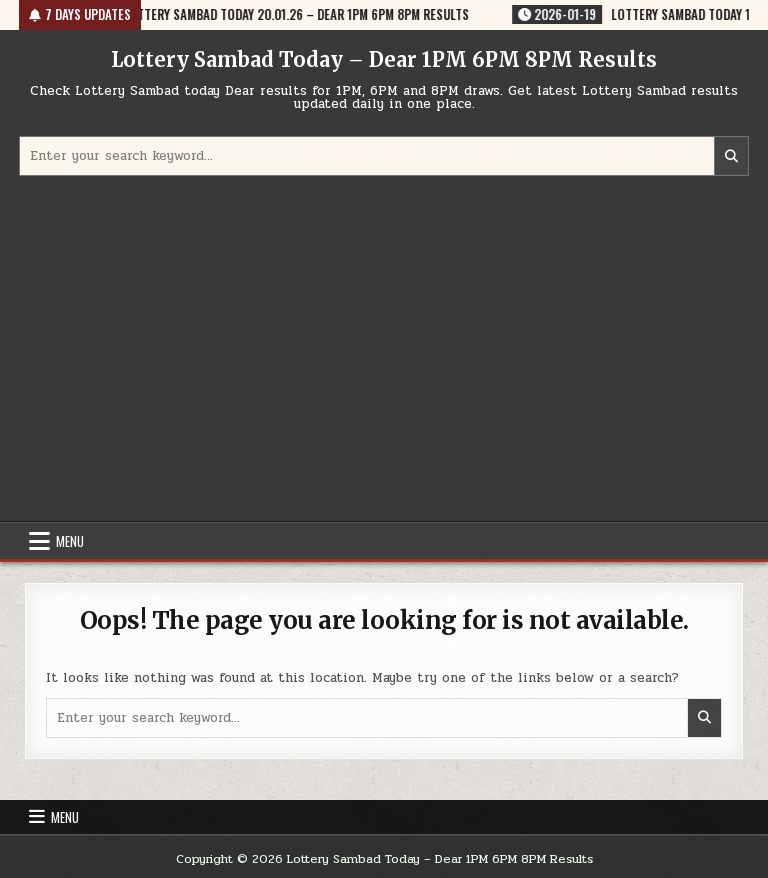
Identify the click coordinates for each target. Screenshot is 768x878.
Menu (70, 541)
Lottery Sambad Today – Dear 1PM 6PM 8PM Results (384, 59)
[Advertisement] (384, 351)
